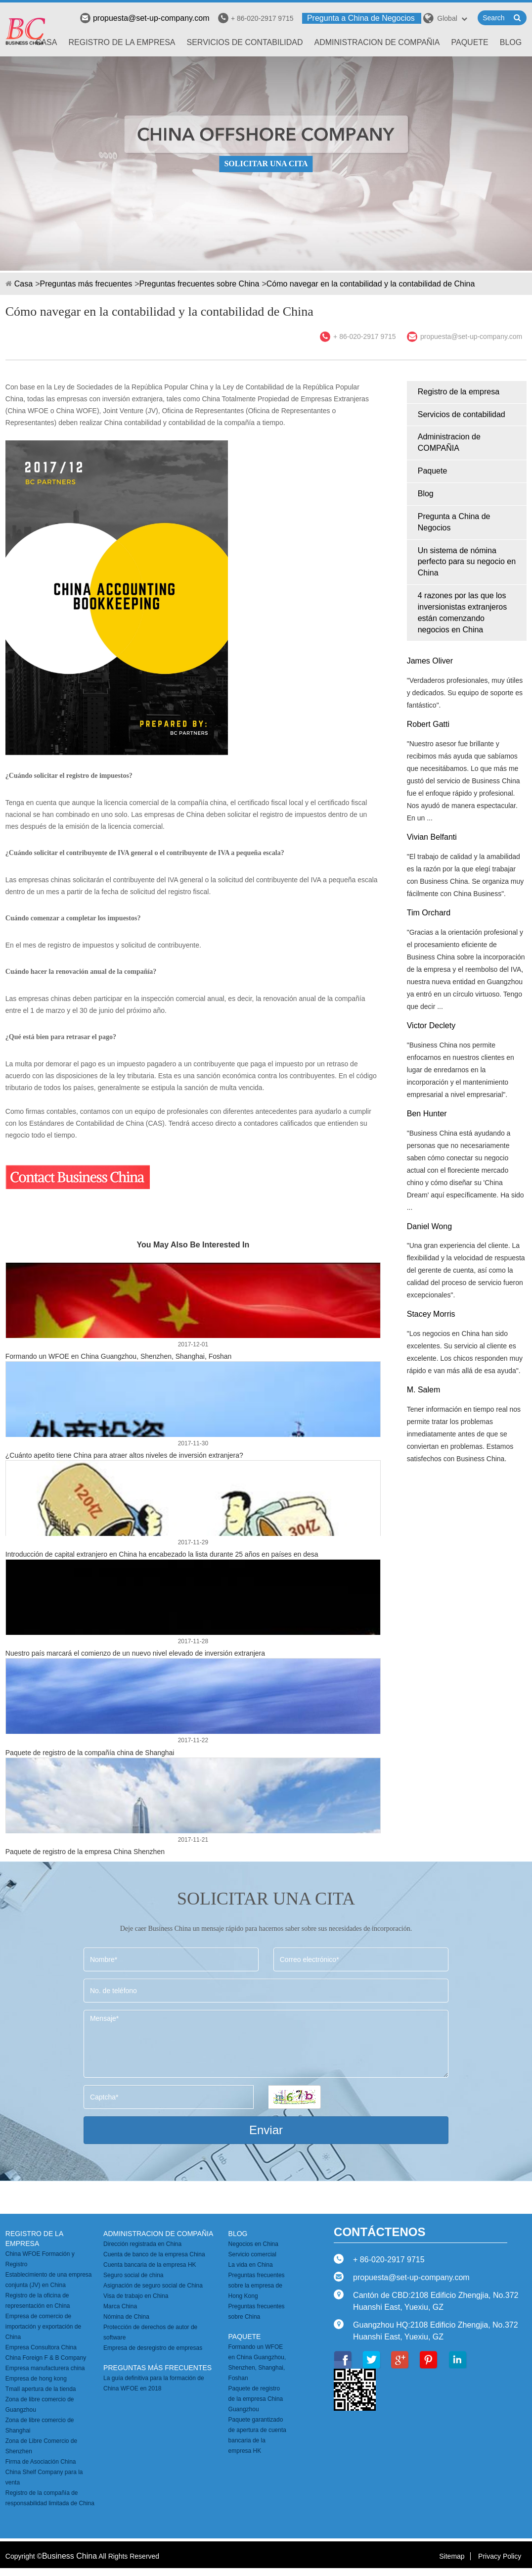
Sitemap (451, 2556)
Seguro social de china (133, 2275)
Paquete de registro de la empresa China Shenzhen (85, 1852)
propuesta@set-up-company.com (145, 18)
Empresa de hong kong (36, 2378)
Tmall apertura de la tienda (40, 2388)
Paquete (469, 42)
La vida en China (250, 2264)
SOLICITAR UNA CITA (266, 163)
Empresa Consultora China (41, 2347)
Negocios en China (253, 2244)
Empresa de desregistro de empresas (152, 2347)
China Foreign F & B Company (45, 2357)
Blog (511, 42)
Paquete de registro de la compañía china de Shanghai (90, 1753)
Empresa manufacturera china (45, 2368)
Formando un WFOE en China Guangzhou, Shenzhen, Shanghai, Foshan (118, 1356)
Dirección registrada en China (142, 2244)
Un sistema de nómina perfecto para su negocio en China (467, 561)
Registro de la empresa (121, 42)
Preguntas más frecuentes (86, 284)
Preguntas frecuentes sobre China (199, 284)
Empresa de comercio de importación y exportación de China (43, 2326)
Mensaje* (266, 2044)
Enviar (266, 2130)
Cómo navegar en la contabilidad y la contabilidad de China (370, 284)
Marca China (120, 2306)
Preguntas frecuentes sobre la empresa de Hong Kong (256, 2285)
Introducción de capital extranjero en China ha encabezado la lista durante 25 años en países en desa (161, 1554)
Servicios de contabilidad (245, 42)
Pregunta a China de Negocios (361, 18)
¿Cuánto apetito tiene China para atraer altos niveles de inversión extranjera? (124, 1455)
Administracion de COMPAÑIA (377, 42)
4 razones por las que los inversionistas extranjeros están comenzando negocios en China (462, 612)
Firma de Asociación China (40, 2461)
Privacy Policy (499, 2556)
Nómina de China (126, 2316)
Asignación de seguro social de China (153, 2285)
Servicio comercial (252, 2254)
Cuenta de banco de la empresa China (154, 2254)
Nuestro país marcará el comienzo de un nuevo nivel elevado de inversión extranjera (135, 1653)
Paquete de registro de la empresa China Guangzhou (255, 2399)
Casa (46, 42)
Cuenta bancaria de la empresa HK (149, 2264)
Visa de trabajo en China (135, 2295)
